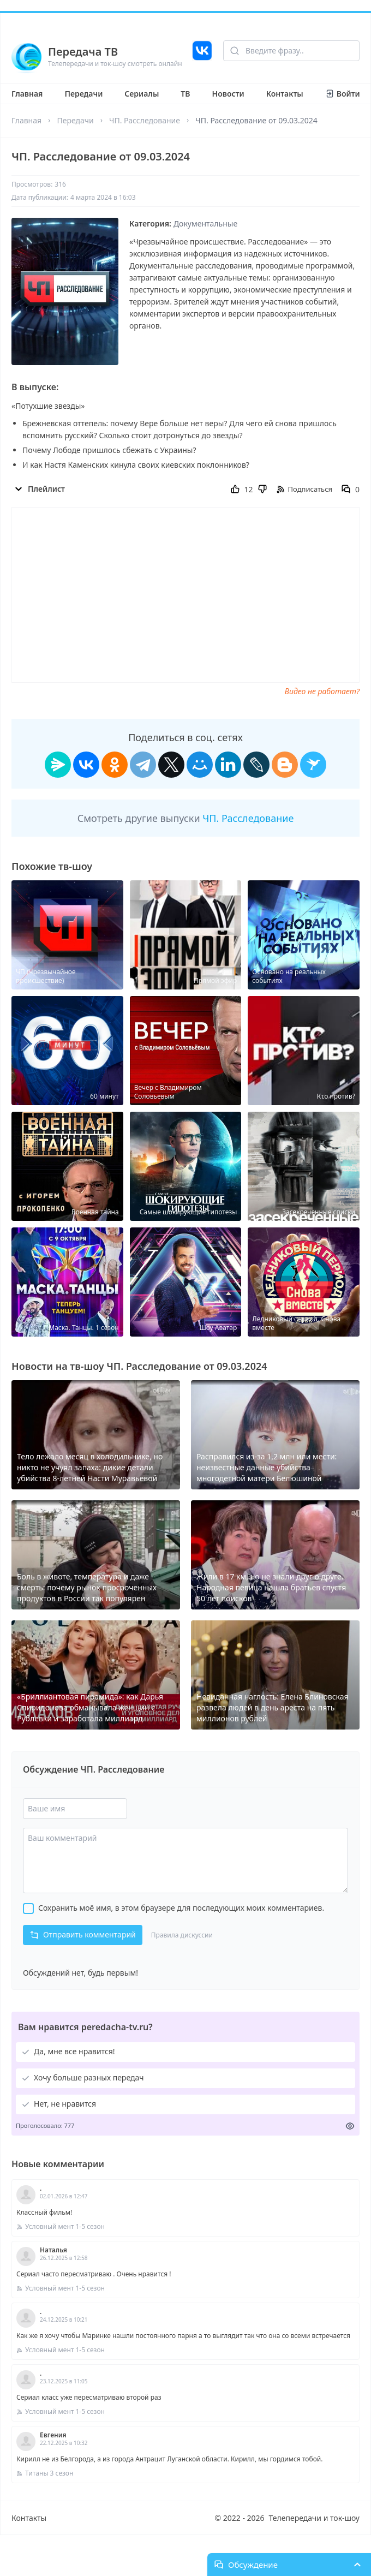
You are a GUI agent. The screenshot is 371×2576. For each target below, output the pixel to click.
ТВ (185, 93)
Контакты (284, 93)
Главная (27, 93)
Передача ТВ (83, 51)
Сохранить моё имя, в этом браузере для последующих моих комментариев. (181, 1908)
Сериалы (141, 93)
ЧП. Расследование (144, 120)
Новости (228, 93)
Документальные (205, 223)
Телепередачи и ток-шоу (314, 2518)
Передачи (83, 93)
